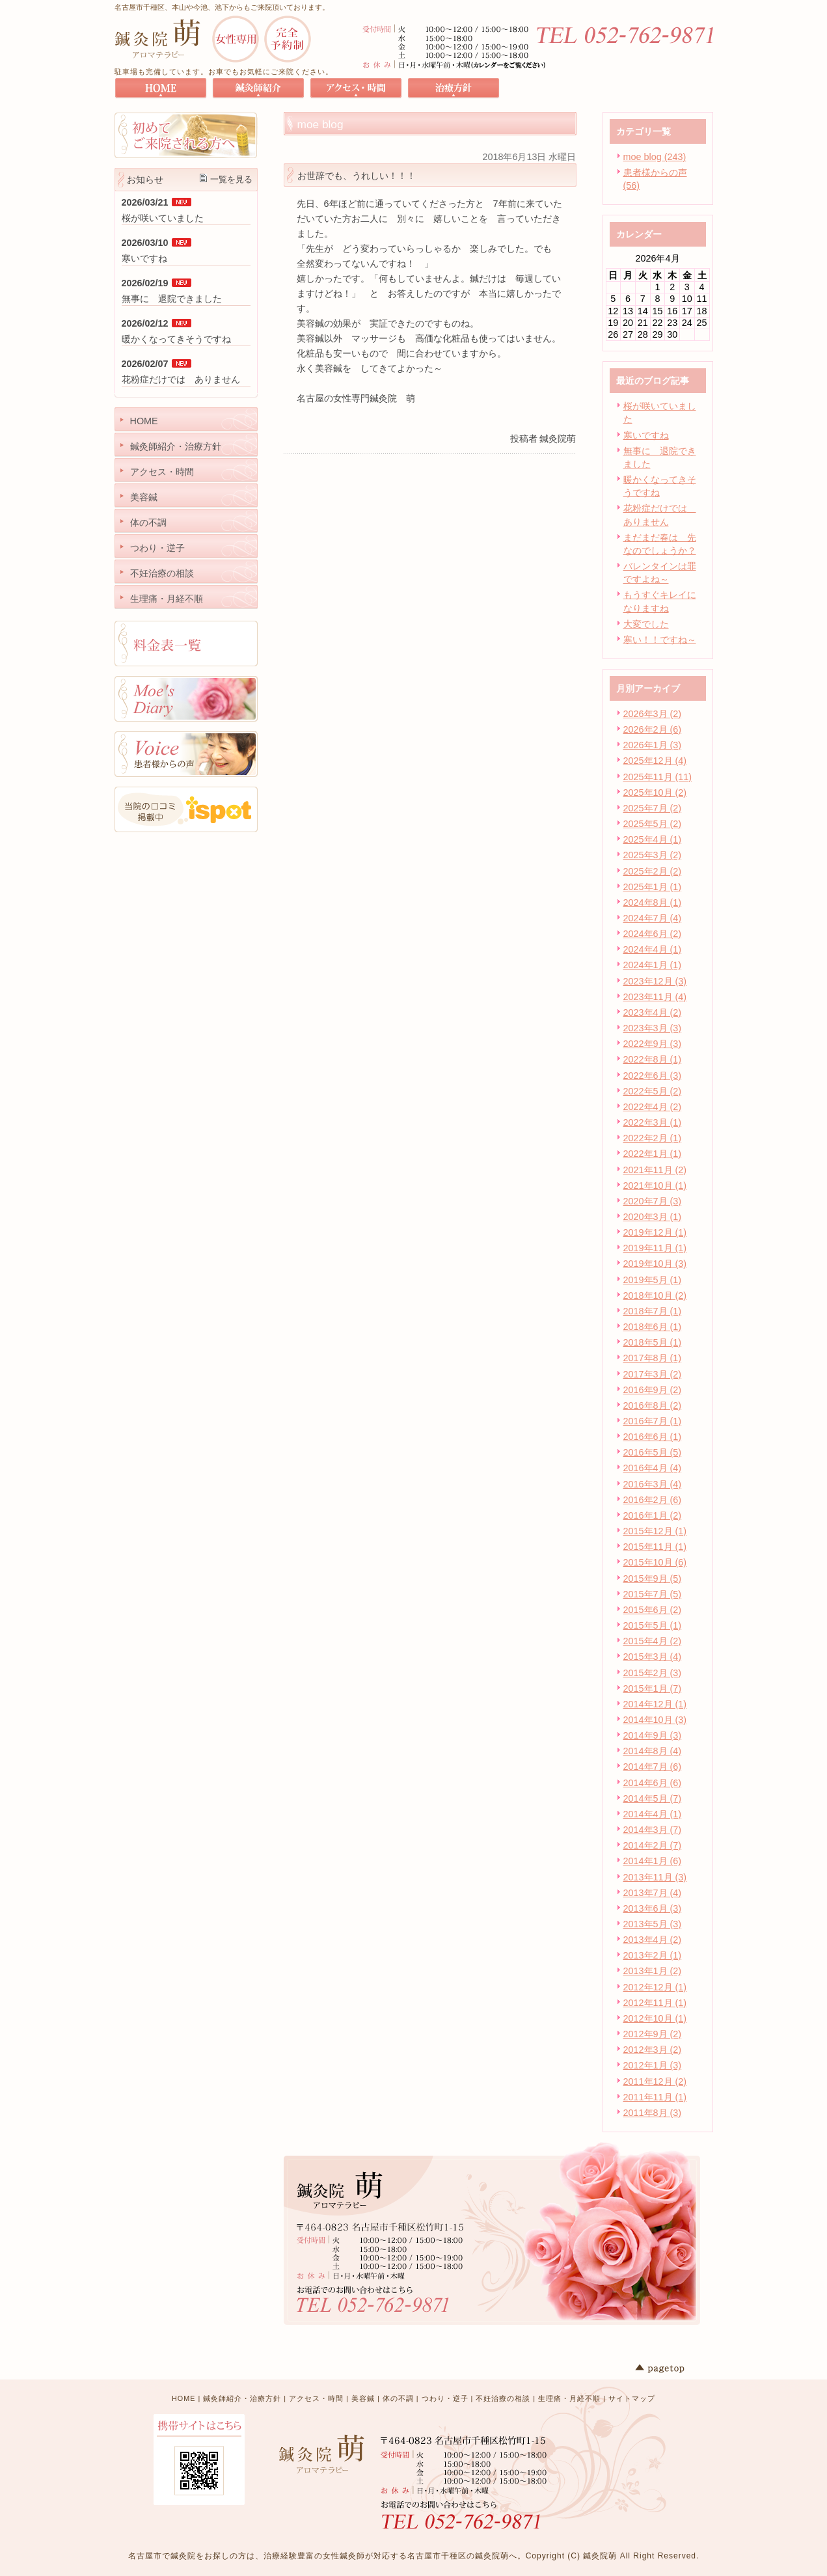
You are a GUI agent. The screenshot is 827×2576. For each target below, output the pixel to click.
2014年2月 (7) (652, 1845)
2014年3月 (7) (652, 1829)
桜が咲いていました (163, 218)
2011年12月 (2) (655, 2081)
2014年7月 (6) (652, 1766)
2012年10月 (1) (655, 2018)
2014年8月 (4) (652, 1751)
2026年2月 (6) (652, 729)
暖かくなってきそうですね (176, 339)
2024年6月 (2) (652, 934)
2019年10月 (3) (655, 1263)
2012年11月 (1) (655, 2003)
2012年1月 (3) (652, 2065)
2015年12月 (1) (655, 1531)
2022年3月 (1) (652, 1122)
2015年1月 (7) (652, 1688)
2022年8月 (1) (652, 1059)
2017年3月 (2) (652, 1374)
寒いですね (646, 435)
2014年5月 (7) (652, 1798)
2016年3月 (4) (652, 1484)
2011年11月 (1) (655, 2097)
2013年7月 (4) (652, 1893)
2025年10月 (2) (655, 792)
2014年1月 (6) (652, 1861)
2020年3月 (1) (652, 1217)
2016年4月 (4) (652, 1468)
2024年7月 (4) (652, 918)
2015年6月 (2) (652, 1610)
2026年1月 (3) (652, 745)
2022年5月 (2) (652, 1091)
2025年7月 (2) (652, 808)
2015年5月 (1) (652, 1625)
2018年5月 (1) (652, 1342)
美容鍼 (363, 2398)
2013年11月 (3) (655, 1877)
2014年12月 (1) (655, 1704)
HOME (183, 2398)
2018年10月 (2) (655, 1295)
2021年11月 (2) (655, 1170)
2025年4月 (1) (652, 839)
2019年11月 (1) (655, 1248)
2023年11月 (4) (655, 997)
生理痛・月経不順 (569, 2398)
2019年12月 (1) (655, 1232)
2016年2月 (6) (652, 1500)
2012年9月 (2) (652, 2034)
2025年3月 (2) (652, 855)
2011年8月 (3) (652, 2113)
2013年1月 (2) (652, 1971)
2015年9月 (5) (652, 1578)
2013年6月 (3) (652, 1908)
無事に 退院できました (172, 298)
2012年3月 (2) (652, 2049)
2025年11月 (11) (657, 777)
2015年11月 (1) (655, 1546)
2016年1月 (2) (652, 1515)
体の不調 (398, 2398)
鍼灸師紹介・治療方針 (242, 2398)
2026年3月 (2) (652, 714)
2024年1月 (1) (652, 965)
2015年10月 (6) (655, 1562)
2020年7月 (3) (652, 1201)
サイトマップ (631, 2398)
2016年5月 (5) (652, 1452)
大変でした (646, 624)
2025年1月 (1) (652, 887)
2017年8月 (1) (652, 1358)
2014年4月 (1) (652, 1814)
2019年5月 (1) (652, 1280)
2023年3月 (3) (652, 1028)
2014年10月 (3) (655, 1720)
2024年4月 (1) (652, 949)
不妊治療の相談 (503, 2398)
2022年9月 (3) (652, 1043)
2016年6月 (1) (652, 1436)
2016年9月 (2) (652, 1390)
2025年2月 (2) (652, 871)
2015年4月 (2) (652, 1641)
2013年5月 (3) (652, 1924)
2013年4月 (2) (652, 1939)
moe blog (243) (654, 157)
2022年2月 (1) (652, 1138)
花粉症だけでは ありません (181, 379)
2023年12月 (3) (655, 981)
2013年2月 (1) (652, 1955)
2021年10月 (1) (655, 1185)
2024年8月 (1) (652, 902)
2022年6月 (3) (652, 1075)
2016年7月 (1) (652, 1421)
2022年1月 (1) (652, 1153)
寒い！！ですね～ (659, 639)
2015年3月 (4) (652, 1656)
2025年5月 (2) (652, 824)
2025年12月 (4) (655, 760)
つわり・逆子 (445, 2398)
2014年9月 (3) (652, 1735)
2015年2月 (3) (652, 1673)
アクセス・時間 (316, 2398)
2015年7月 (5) (652, 1594)
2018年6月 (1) (652, 1327)
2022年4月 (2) (652, 1107)
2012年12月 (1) (655, 1987)
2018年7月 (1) (652, 1311)
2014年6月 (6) (652, 1783)
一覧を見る (231, 179)
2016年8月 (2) (652, 1405)
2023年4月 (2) (652, 1012)
